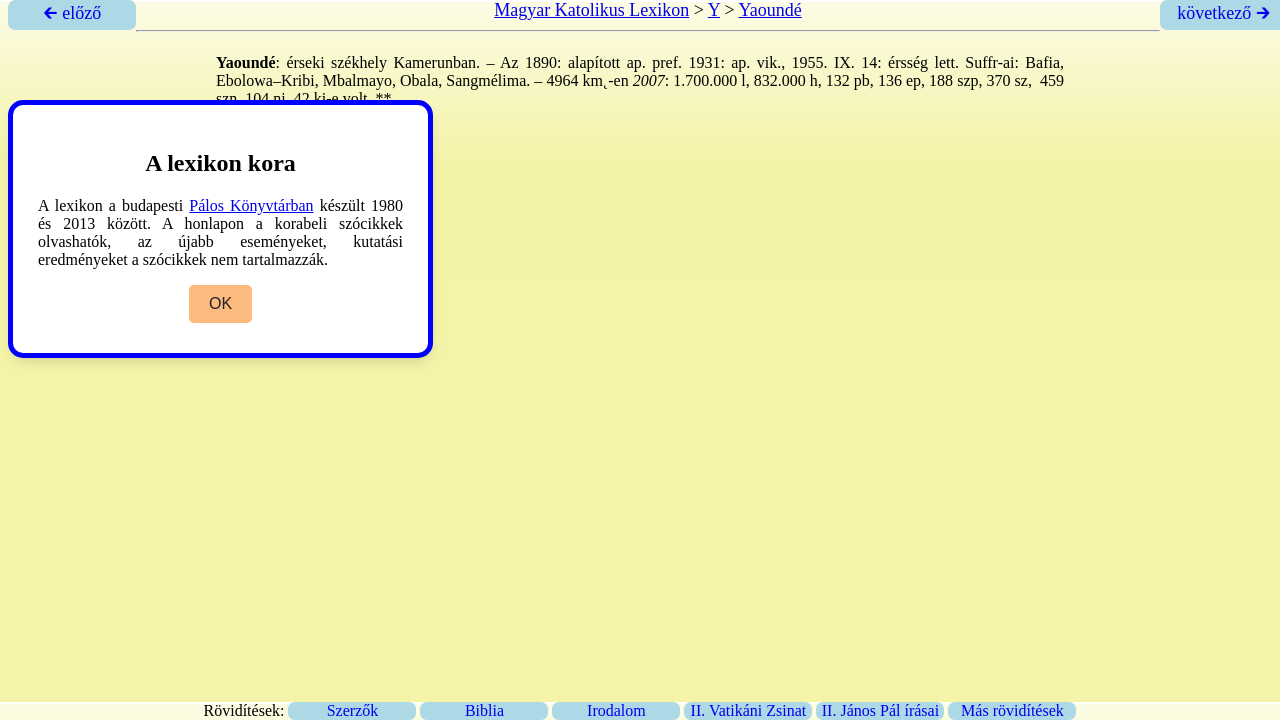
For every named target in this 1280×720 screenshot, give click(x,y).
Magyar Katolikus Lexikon (591, 10)
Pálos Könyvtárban (251, 205)
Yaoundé (770, 10)
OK (220, 303)
